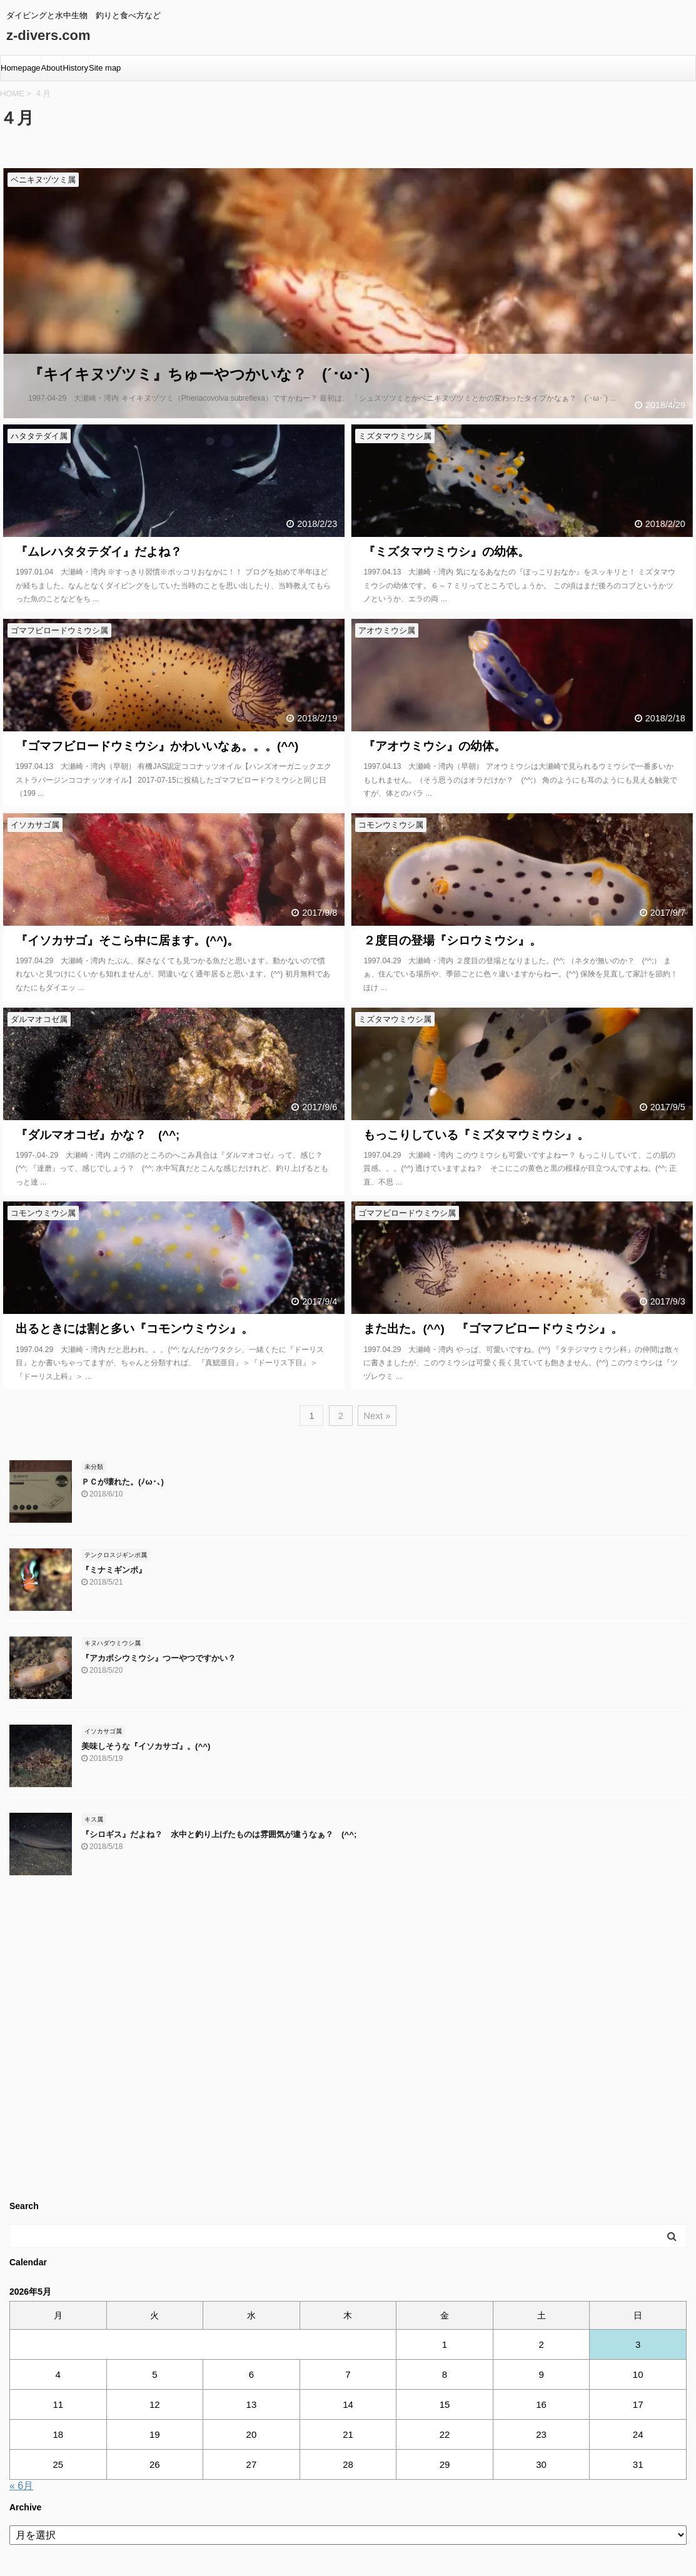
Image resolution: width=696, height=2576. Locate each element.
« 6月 (21, 2485)
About (52, 68)
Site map (105, 68)
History (75, 68)
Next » (376, 1415)
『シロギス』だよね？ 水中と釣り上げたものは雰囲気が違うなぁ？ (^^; (218, 1834)
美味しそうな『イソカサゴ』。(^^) (145, 1746)
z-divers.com (48, 35)
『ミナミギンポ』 (113, 1570)
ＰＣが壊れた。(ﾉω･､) (122, 1481)
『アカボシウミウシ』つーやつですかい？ (158, 1658)
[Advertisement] (348, 2042)
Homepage (21, 68)
